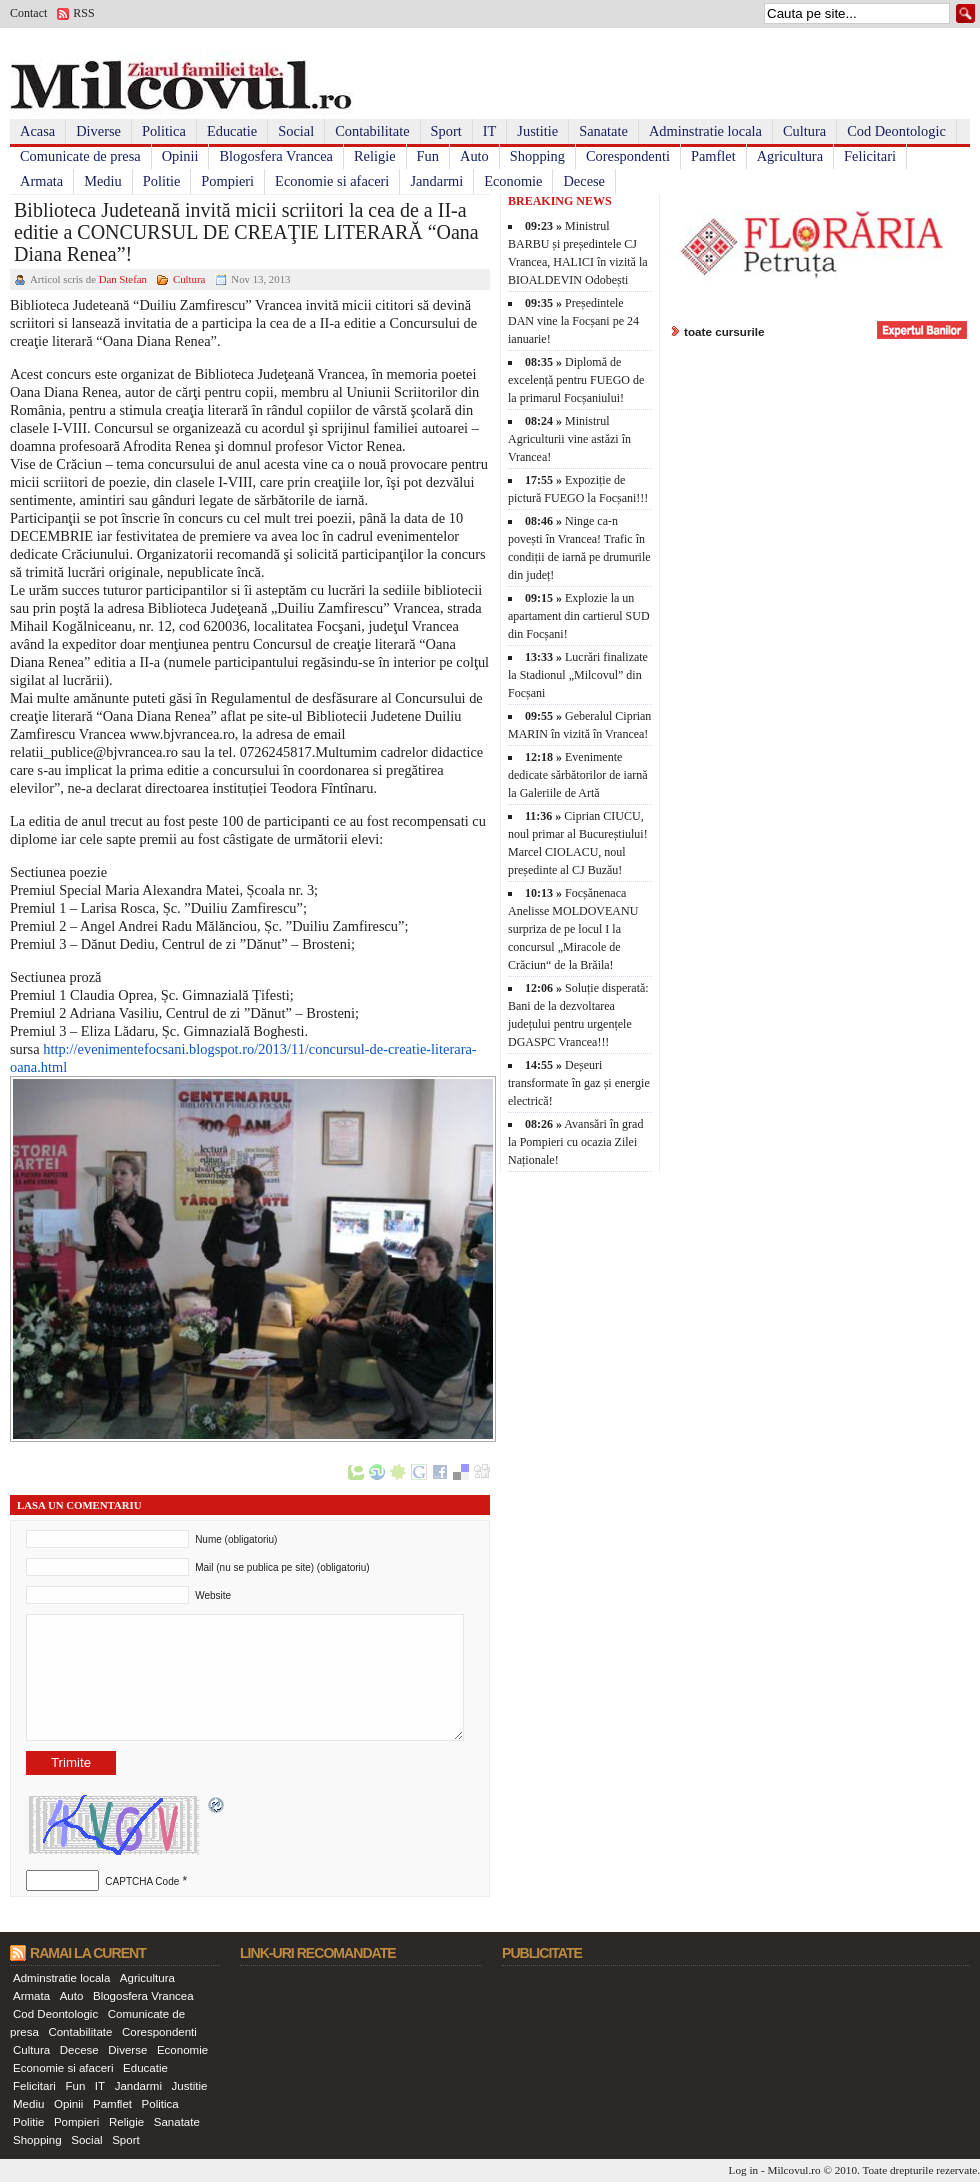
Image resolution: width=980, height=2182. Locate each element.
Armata (41, 181)
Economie (513, 181)
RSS (83, 13)
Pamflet (713, 156)
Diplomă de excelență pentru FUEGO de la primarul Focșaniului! (576, 380)
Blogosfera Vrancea (276, 156)
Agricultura (790, 156)
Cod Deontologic (896, 131)
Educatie (232, 131)
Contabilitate (372, 131)
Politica (164, 131)
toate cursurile (724, 331)
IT (490, 131)
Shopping (537, 156)
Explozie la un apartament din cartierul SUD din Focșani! (579, 616)
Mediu (103, 181)
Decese (584, 181)
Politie (162, 181)
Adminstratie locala (705, 131)
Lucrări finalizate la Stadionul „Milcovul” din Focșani (578, 675)
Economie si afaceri (332, 181)
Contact (28, 13)
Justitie (537, 131)
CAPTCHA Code (142, 1881)
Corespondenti (628, 156)
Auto (474, 156)
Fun (428, 156)
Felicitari (870, 156)
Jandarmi (436, 181)
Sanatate (603, 131)
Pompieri (227, 181)
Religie (375, 156)
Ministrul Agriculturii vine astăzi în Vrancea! (569, 439)
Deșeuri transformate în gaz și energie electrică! (579, 1083)
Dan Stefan (123, 279)
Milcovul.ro (793, 2170)
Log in (744, 2170)
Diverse (98, 131)
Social (296, 131)
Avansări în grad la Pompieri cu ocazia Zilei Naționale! (575, 1142)
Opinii (180, 156)
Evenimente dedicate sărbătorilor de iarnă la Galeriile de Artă (578, 775)
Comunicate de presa (80, 156)
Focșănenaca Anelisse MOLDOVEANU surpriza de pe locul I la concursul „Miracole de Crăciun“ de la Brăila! (573, 929)
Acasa (37, 131)
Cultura (804, 131)
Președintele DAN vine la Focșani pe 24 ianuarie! (573, 321)
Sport (446, 131)
